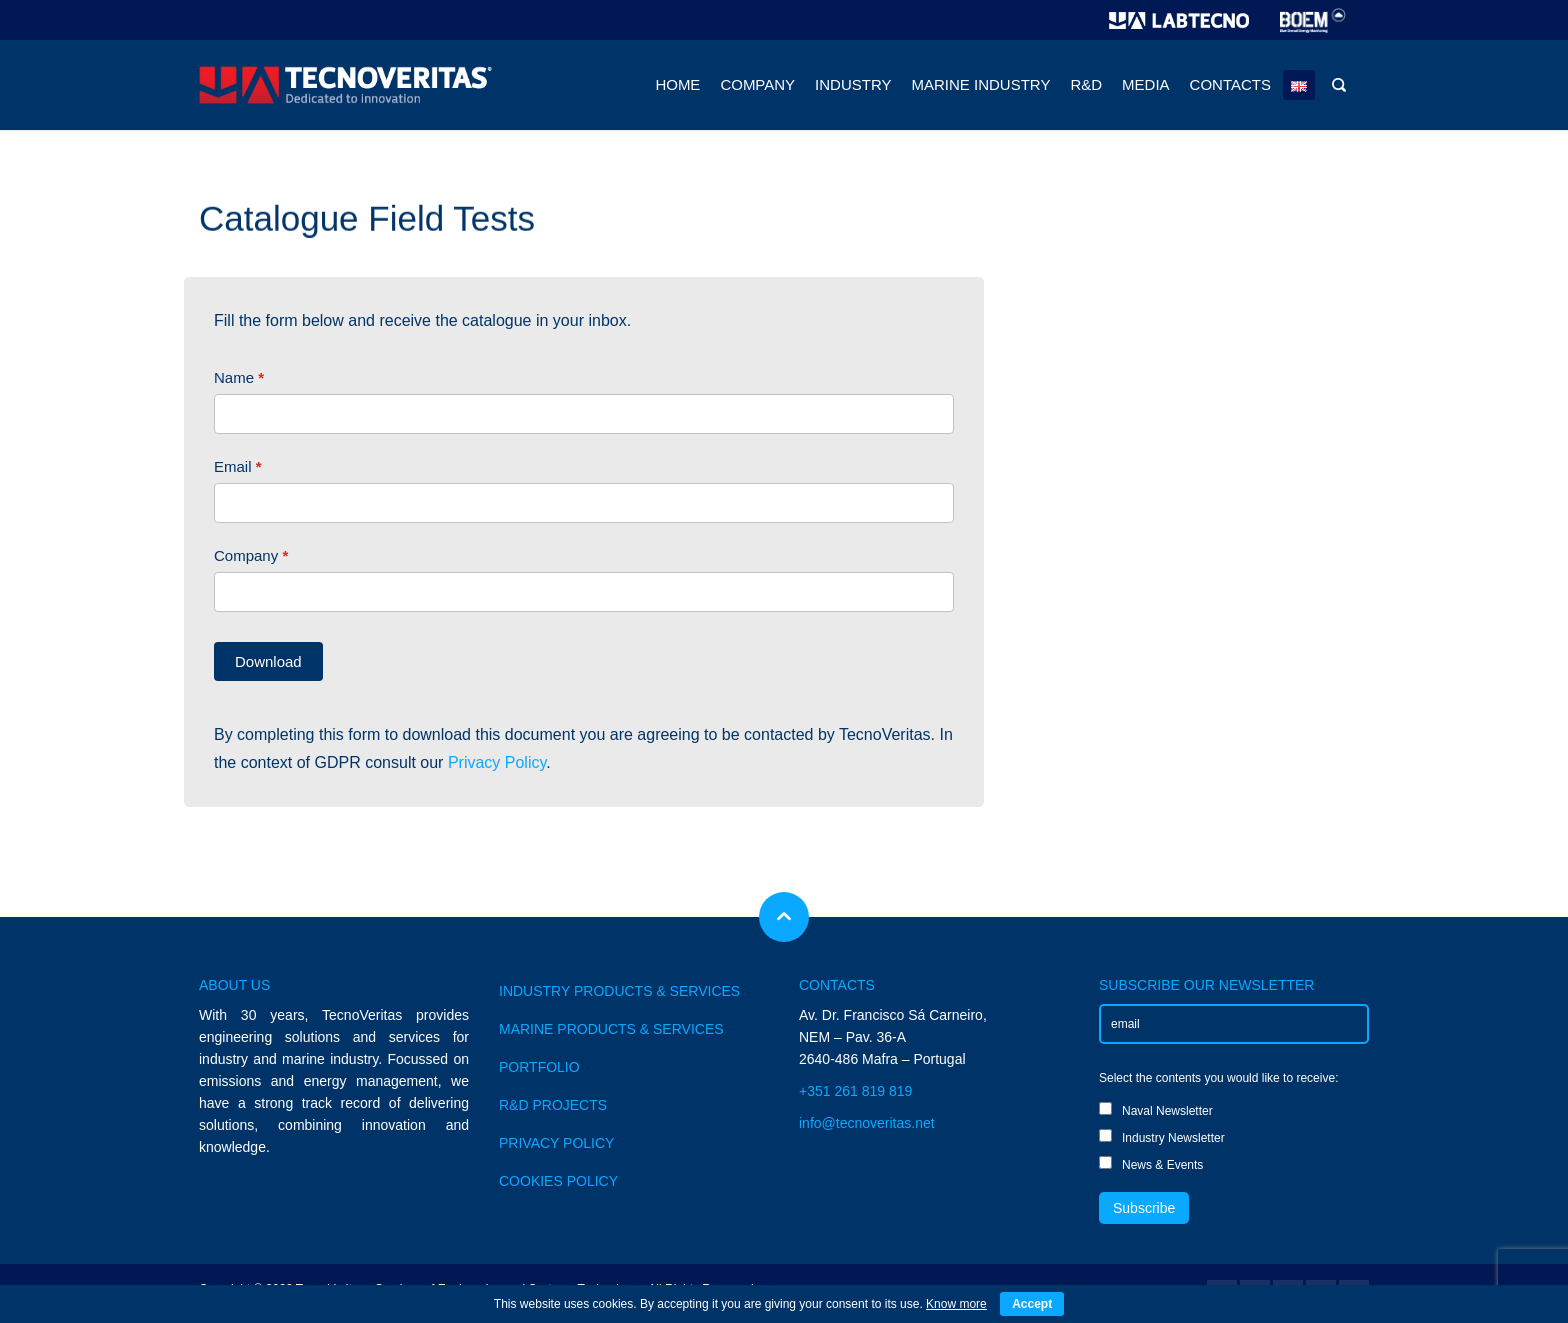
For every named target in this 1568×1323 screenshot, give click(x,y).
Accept (1032, 1304)
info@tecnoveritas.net (867, 1123)
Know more (956, 1304)
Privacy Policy (497, 762)
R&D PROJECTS (553, 1105)
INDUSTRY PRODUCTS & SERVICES (619, 991)
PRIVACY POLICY (556, 1143)
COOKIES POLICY (558, 1181)
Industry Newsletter (1162, 1137)
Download (268, 661)
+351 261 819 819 (855, 1091)
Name (239, 377)
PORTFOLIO (539, 1067)
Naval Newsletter (1156, 1110)
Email (238, 466)
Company (251, 555)
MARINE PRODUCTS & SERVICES (611, 1029)
